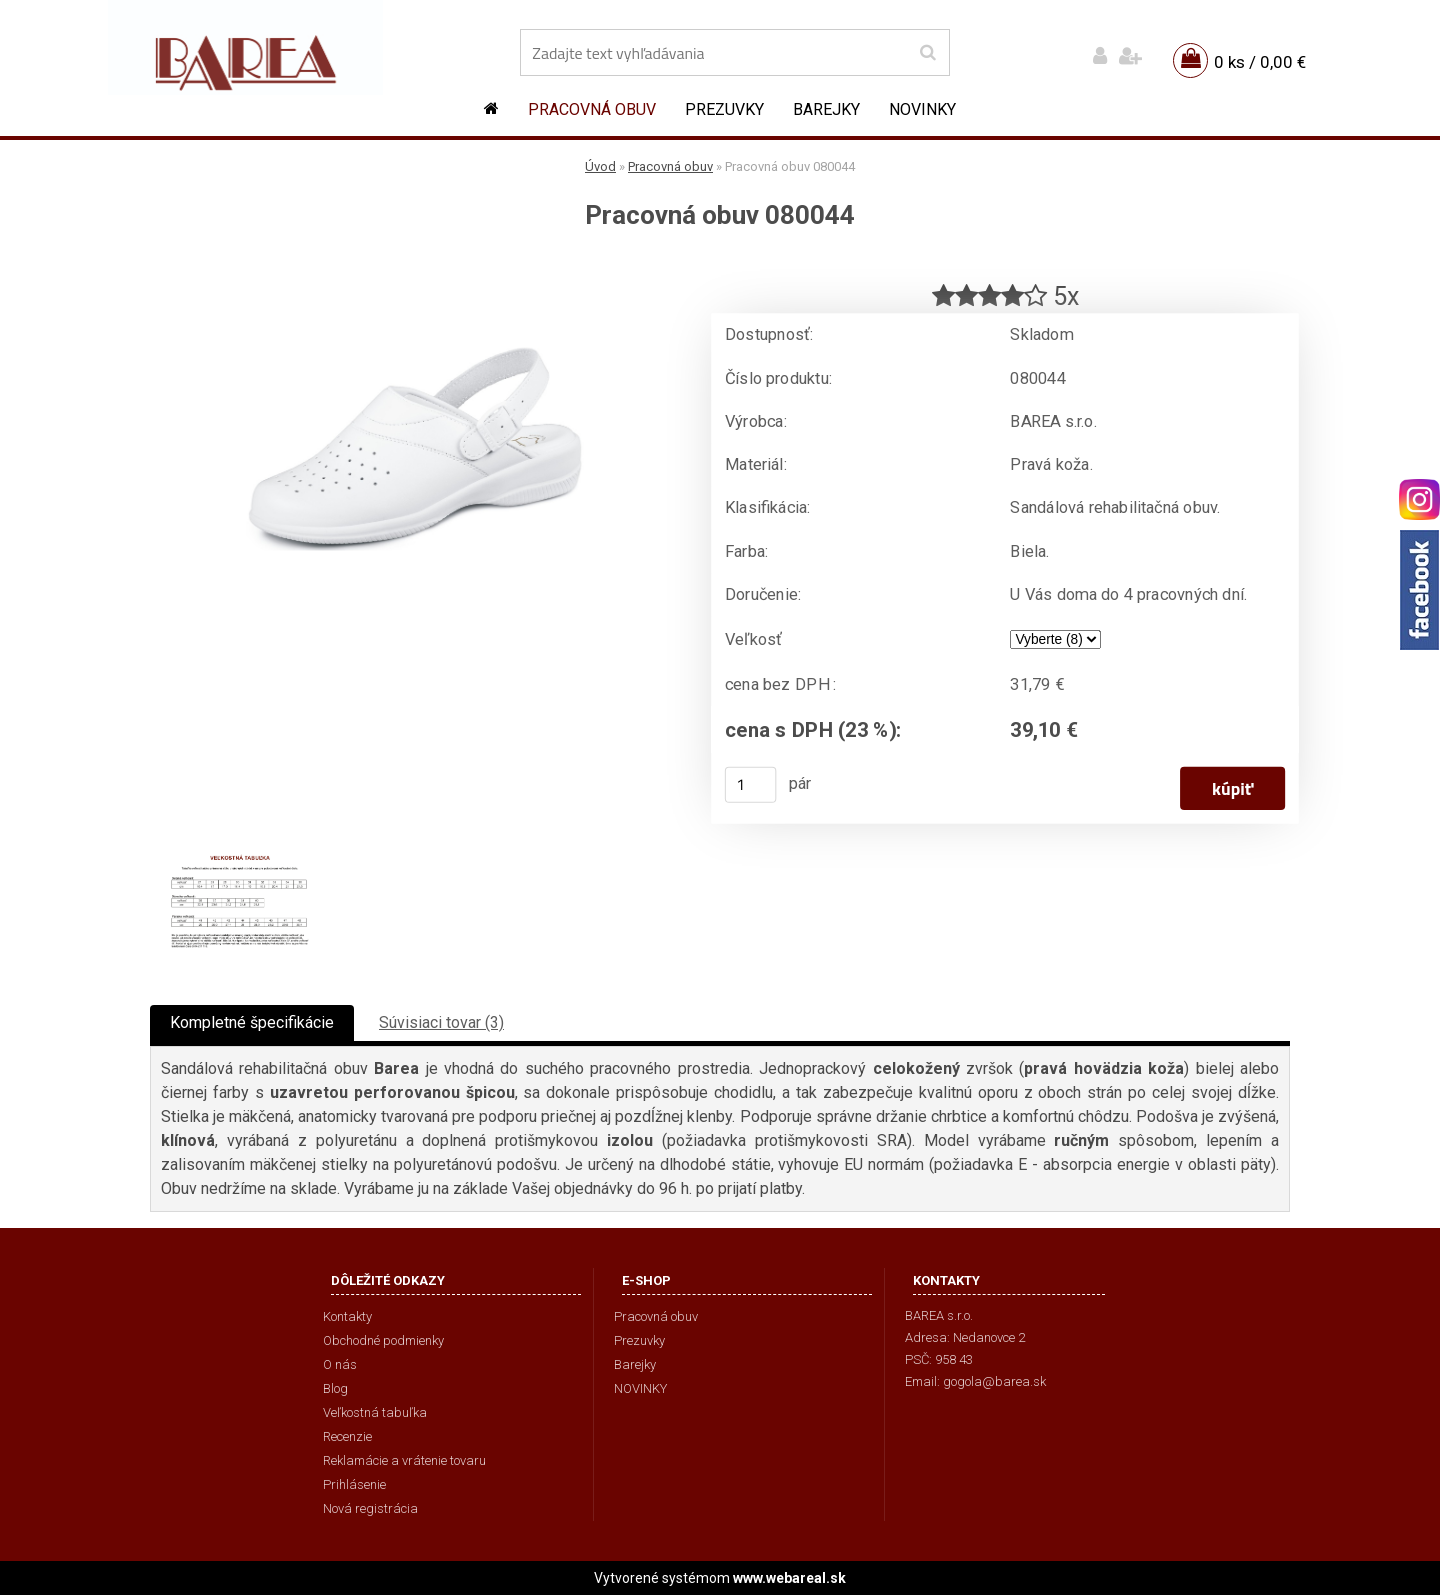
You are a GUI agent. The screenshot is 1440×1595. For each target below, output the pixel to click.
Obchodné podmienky (383, 1340)
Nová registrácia (370, 1508)
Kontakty (347, 1316)
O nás (340, 1364)
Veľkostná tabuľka (375, 1412)
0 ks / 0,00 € (1260, 62)
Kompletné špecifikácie (252, 1022)
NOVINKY (922, 109)
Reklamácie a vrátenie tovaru (404, 1460)
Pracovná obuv (592, 109)
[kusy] (751, 785)
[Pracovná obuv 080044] (415, 265)
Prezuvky (724, 109)
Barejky (826, 109)
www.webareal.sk (789, 1578)
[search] (927, 53)
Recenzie (347, 1436)
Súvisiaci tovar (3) (441, 1022)
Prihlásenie (354, 1484)
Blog (335, 1388)
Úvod (600, 166)
